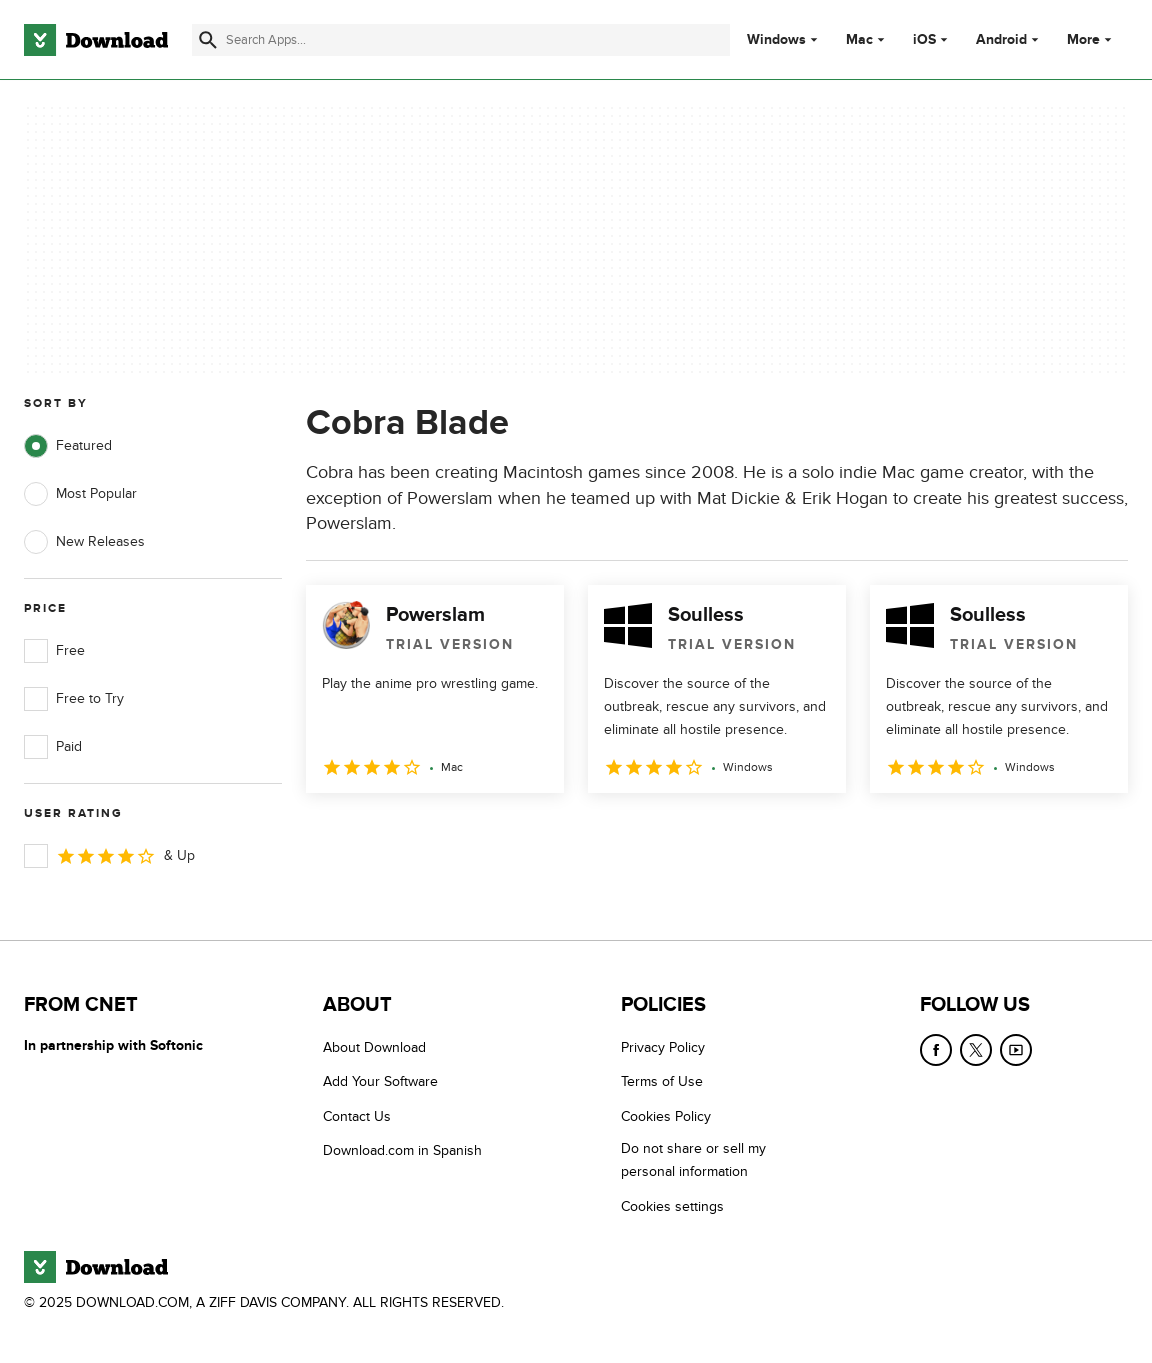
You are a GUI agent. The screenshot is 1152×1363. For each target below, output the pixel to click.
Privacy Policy (663, 1047)
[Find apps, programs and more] (460, 40)
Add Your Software (380, 1081)
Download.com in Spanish (402, 1150)
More (1091, 39)
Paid (53, 747)
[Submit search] (208, 40)
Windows (776, 40)
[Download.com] (96, 40)
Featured (68, 446)
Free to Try (74, 699)
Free (54, 651)
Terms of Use (662, 1081)
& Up (109, 856)
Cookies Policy (666, 1116)
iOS (924, 40)
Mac (859, 40)
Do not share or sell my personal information (693, 1160)
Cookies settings (672, 1206)
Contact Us (357, 1116)
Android (1001, 40)
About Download (374, 1047)
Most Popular (80, 494)
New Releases (84, 542)
